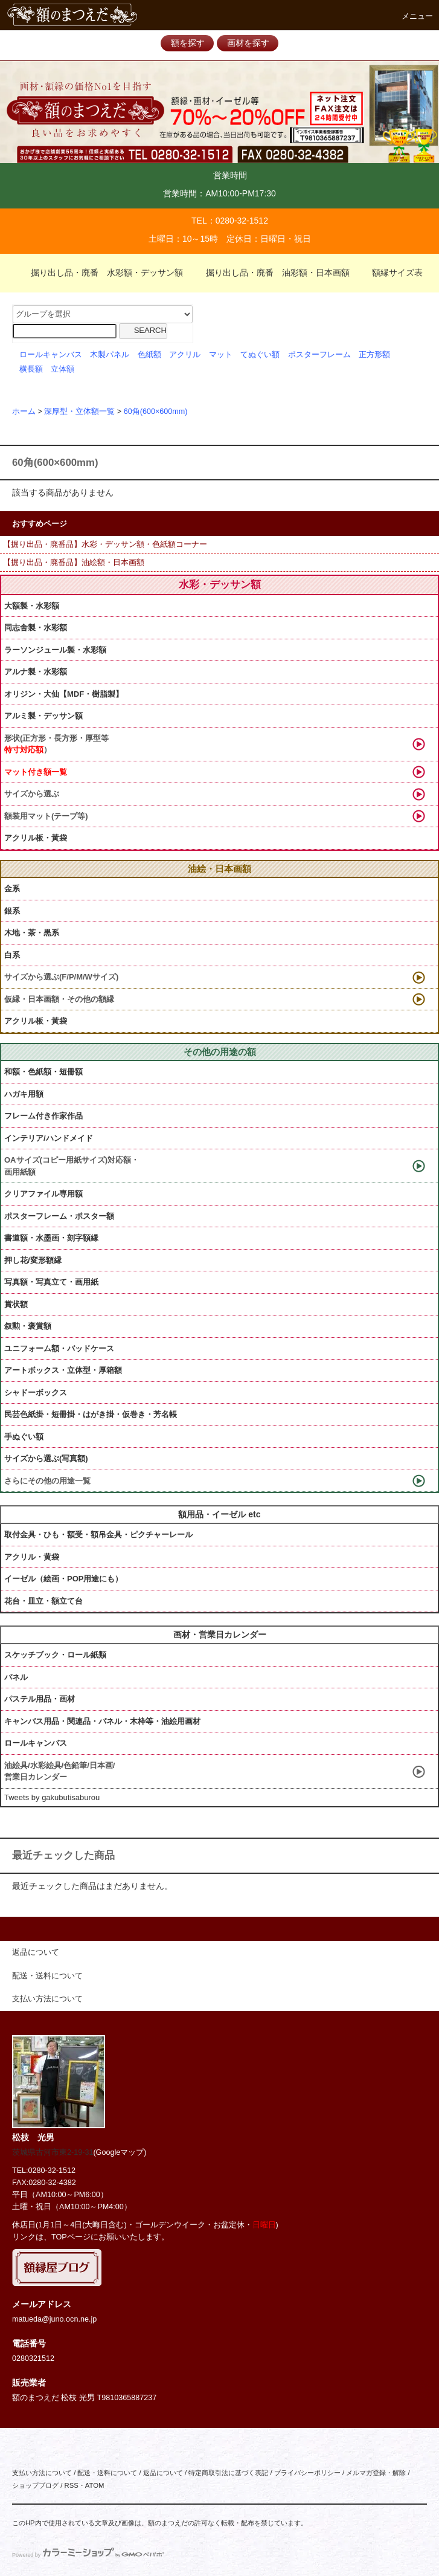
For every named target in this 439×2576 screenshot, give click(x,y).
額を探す (188, 43)
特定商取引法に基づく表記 (228, 2472)
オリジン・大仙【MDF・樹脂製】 (63, 694)
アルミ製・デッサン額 (43, 715)
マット (220, 354)
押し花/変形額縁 (33, 1260)
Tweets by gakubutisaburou (52, 1797)
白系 (12, 955)
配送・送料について (107, 2472)
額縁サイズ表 (390, 272)
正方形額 (374, 354)
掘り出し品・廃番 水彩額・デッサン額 (99, 272)
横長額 (31, 369)
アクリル (184, 354)
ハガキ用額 (23, 1094)
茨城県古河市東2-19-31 (52, 2152)
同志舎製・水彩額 (35, 627)
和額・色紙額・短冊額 (43, 1071)
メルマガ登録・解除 (376, 2472)
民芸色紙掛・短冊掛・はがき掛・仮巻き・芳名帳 (90, 1414)
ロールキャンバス (50, 354)
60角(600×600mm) (156, 411)
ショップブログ (35, 2485)
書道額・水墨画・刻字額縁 (51, 1237)
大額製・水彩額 (31, 605)
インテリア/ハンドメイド (48, 1138)
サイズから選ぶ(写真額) (46, 1458)
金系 (12, 888)
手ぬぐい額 (23, 1436)
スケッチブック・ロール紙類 (55, 1654)
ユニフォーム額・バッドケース (59, 1348)
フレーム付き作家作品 (43, 1115)
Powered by (88, 2555)
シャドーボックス (35, 1392)
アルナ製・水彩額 (35, 671)
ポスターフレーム (319, 354)
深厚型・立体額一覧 (79, 411)
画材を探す (248, 43)
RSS (71, 2485)
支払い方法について (42, 2472)
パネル (16, 1677)
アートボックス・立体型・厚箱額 (63, 1370)
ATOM (94, 2485)
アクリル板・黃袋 (35, 837)
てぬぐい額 (260, 354)
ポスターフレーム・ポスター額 (59, 1216)
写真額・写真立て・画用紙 (51, 1281)
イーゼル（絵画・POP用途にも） (63, 1578)
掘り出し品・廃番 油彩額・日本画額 (270, 272)
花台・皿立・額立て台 (43, 1601)
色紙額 (149, 354)
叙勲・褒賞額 (27, 1326)
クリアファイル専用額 (43, 1193)
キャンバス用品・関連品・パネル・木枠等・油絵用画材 (102, 1721)
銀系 (12, 910)
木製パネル (109, 354)
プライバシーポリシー (307, 2472)
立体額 (62, 369)
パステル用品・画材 (39, 1698)
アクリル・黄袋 (31, 1556)
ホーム (24, 411)
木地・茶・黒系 (31, 932)
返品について (163, 2472)
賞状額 (16, 1304)
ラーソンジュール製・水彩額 (55, 649)
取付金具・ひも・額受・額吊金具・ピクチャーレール (98, 1534)
